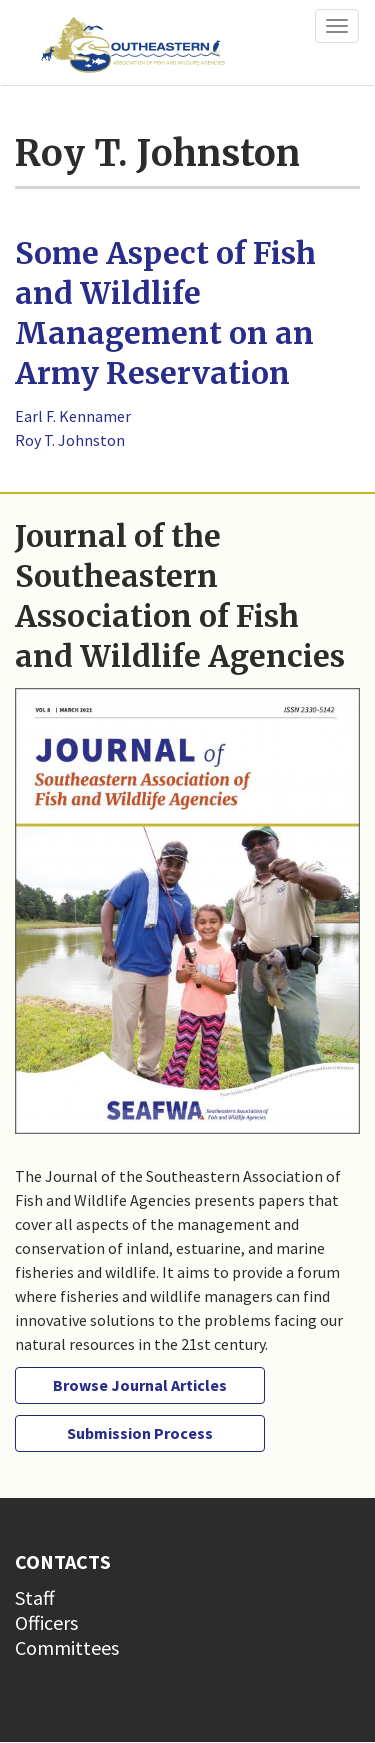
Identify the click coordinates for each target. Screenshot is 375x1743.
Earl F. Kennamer (73, 416)
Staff (35, 1597)
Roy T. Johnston (70, 440)
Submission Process (140, 1433)
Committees (67, 1647)
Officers (46, 1622)
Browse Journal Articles (140, 1385)
